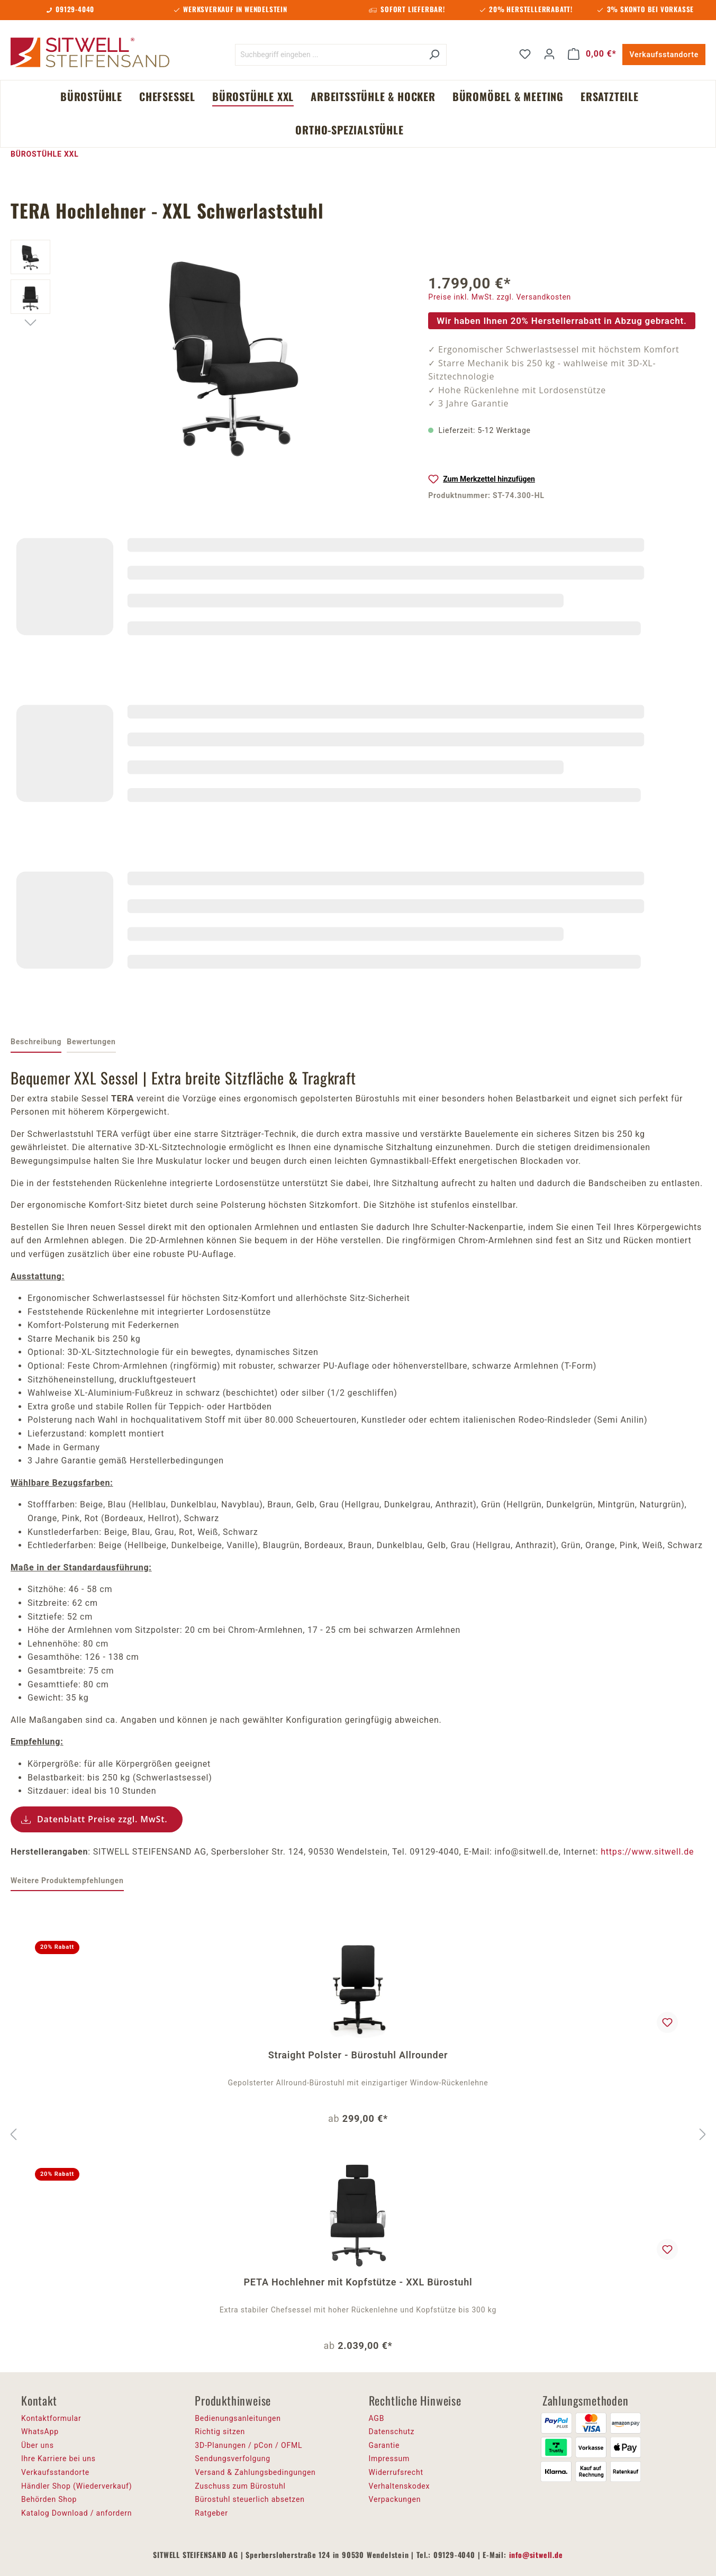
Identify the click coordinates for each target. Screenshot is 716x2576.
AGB (377, 2418)
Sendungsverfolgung (232, 2458)
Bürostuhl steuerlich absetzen (249, 2499)
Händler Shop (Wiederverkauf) (76, 2486)
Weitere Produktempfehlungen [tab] (67, 1880)
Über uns (37, 2445)
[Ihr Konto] (549, 54)
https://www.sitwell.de (647, 1852)
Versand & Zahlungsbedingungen (255, 2472)
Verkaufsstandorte (664, 54)
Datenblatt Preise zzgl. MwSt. (102, 1819)
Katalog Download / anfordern (76, 2513)
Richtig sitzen (220, 2431)
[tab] (36, 1043)
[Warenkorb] (592, 54)
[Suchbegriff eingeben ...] (328, 55)
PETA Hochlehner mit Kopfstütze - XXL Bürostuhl (357, 2282)
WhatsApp (40, 2431)
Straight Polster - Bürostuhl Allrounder (358, 2054)
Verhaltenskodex (399, 2486)
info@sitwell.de (536, 2554)
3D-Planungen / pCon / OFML (248, 2445)
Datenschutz (392, 2431)
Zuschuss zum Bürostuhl (240, 2486)
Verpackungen (395, 2499)
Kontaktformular (51, 2418)
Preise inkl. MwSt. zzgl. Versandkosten (499, 297)
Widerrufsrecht (396, 2472)
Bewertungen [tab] (91, 1041)
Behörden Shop (49, 2499)
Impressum (389, 2458)
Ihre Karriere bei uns (58, 2458)
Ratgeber (211, 2513)
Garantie (384, 2445)
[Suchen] (434, 55)
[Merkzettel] (525, 54)
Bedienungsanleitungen (238, 2418)
